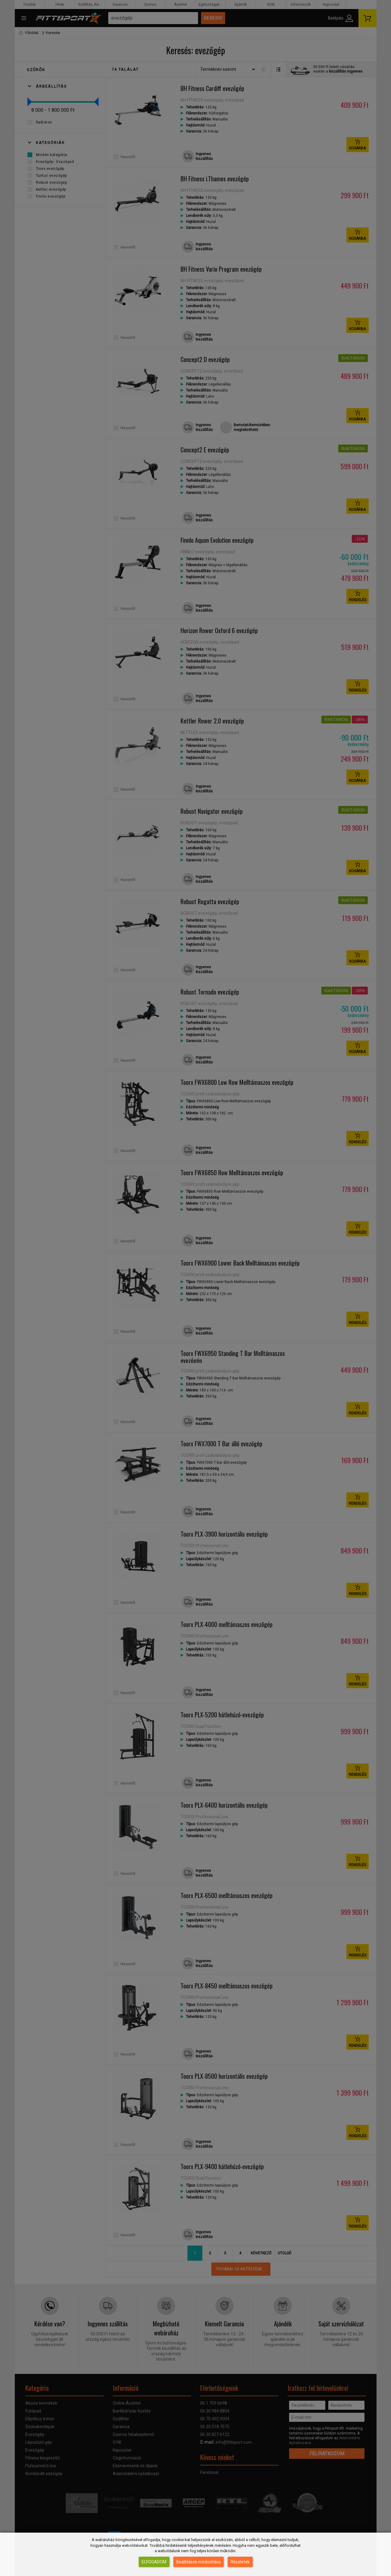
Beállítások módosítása (198, 2561)
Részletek (240, 2561)
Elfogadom (154, 2561)
